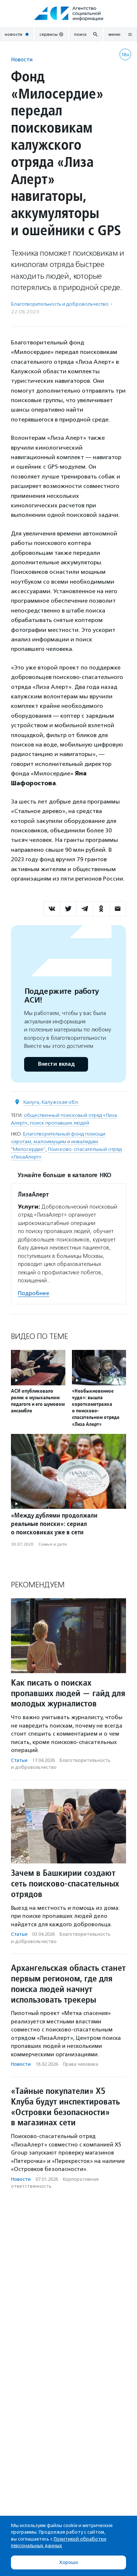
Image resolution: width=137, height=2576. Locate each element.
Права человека (80, 2064)
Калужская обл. (60, 1102)
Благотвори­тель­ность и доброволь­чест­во (60, 304)
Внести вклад (56, 1064)
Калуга (31, 1102)
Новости (22, 59)
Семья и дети (52, 1544)
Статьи (19, 1760)
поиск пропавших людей (59, 1123)
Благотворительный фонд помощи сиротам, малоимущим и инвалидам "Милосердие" (58, 1141)
